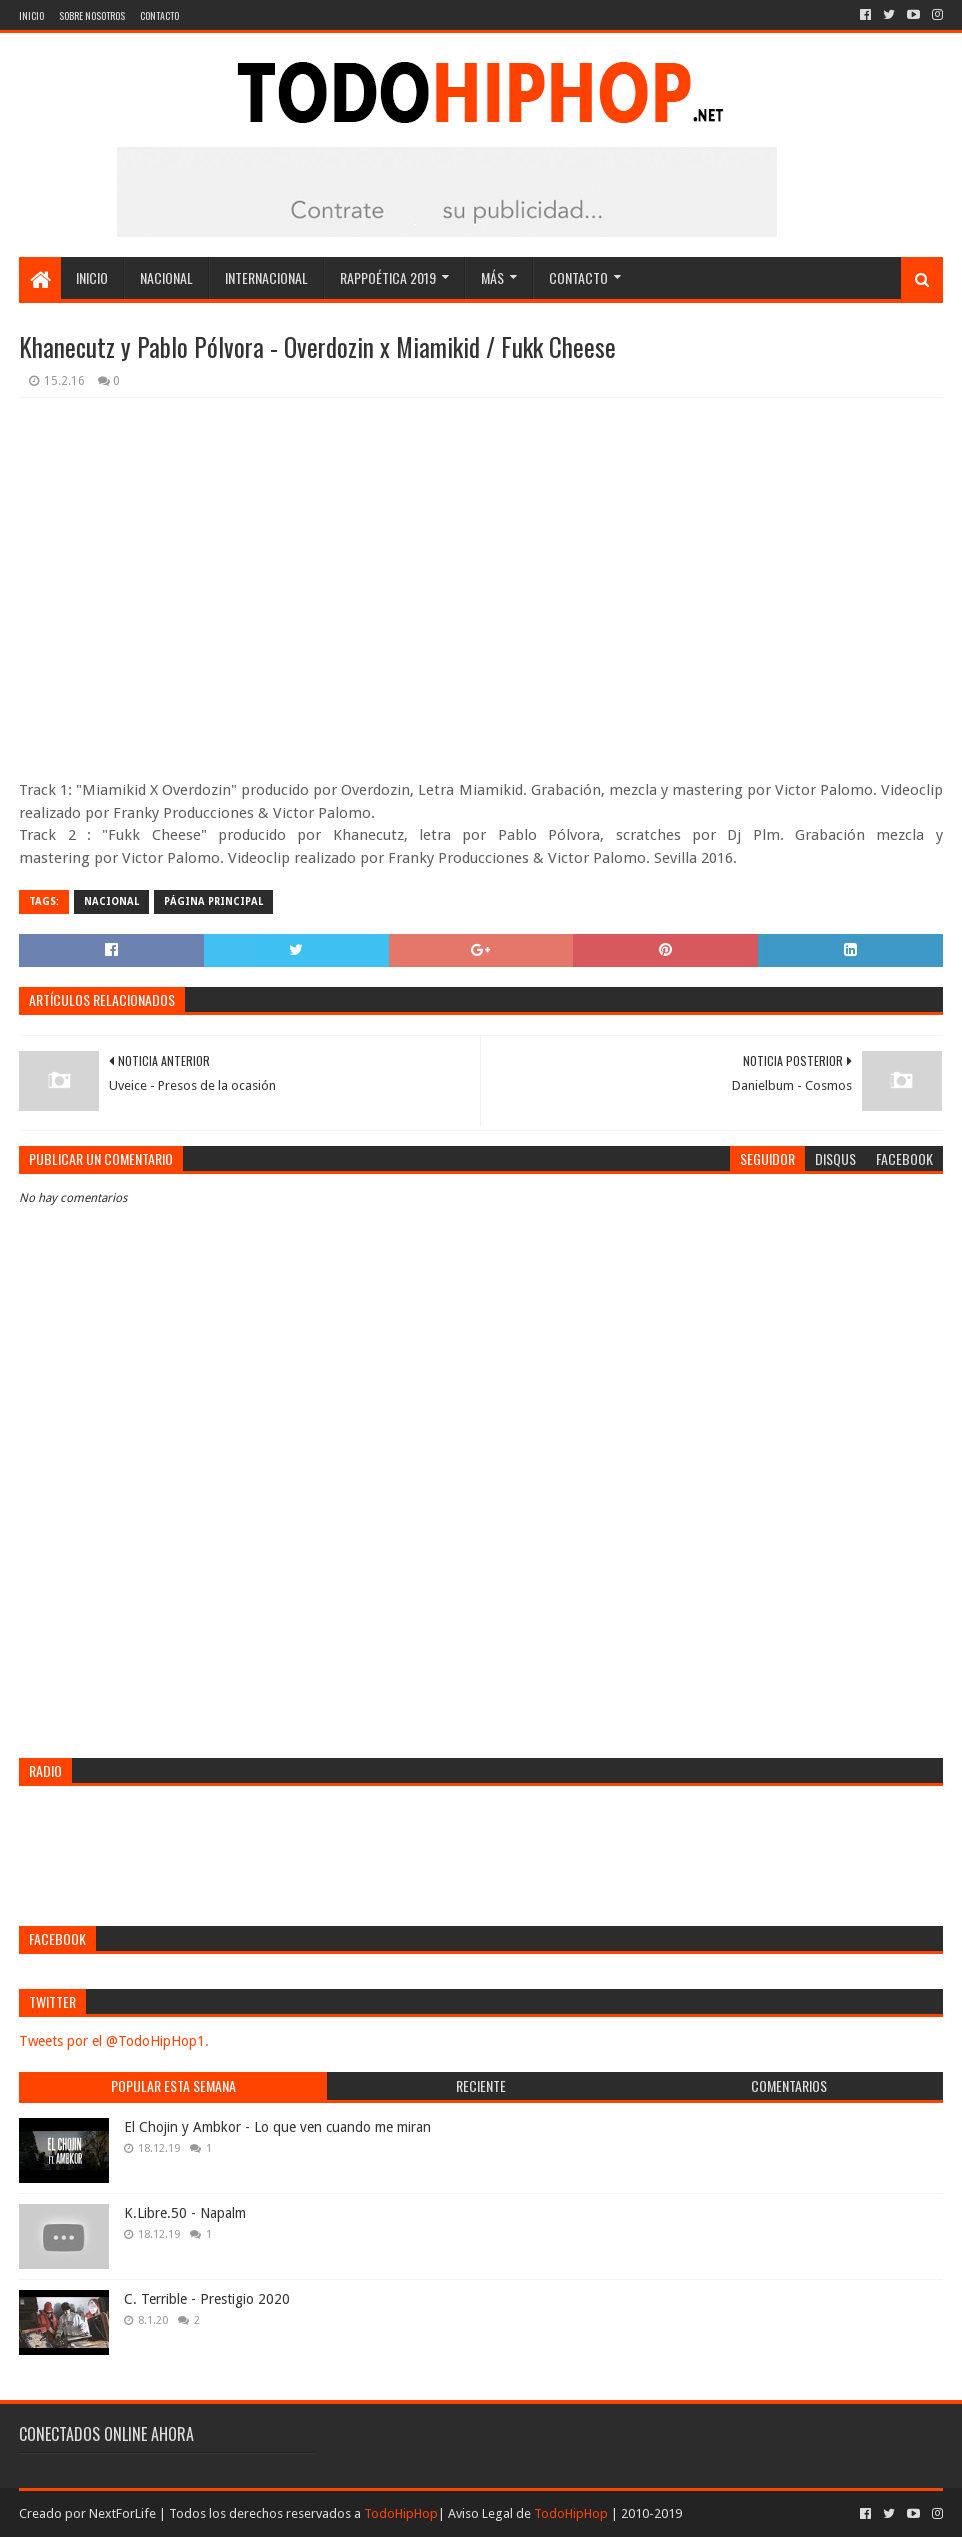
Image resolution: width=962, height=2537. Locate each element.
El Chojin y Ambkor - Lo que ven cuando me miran (277, 2127)
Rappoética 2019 (388, 277)
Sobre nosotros (92, 15)
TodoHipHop (401, 2513)
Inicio (31, 15)
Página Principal (213, 901)
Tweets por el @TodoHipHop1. (114, 2041)
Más (492, 277)
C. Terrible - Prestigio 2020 (207, 2299)
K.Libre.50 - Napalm (185, 2213)
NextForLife (122, 2513)
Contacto (159, 15)
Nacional (166, 277)
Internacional (266, 277)
